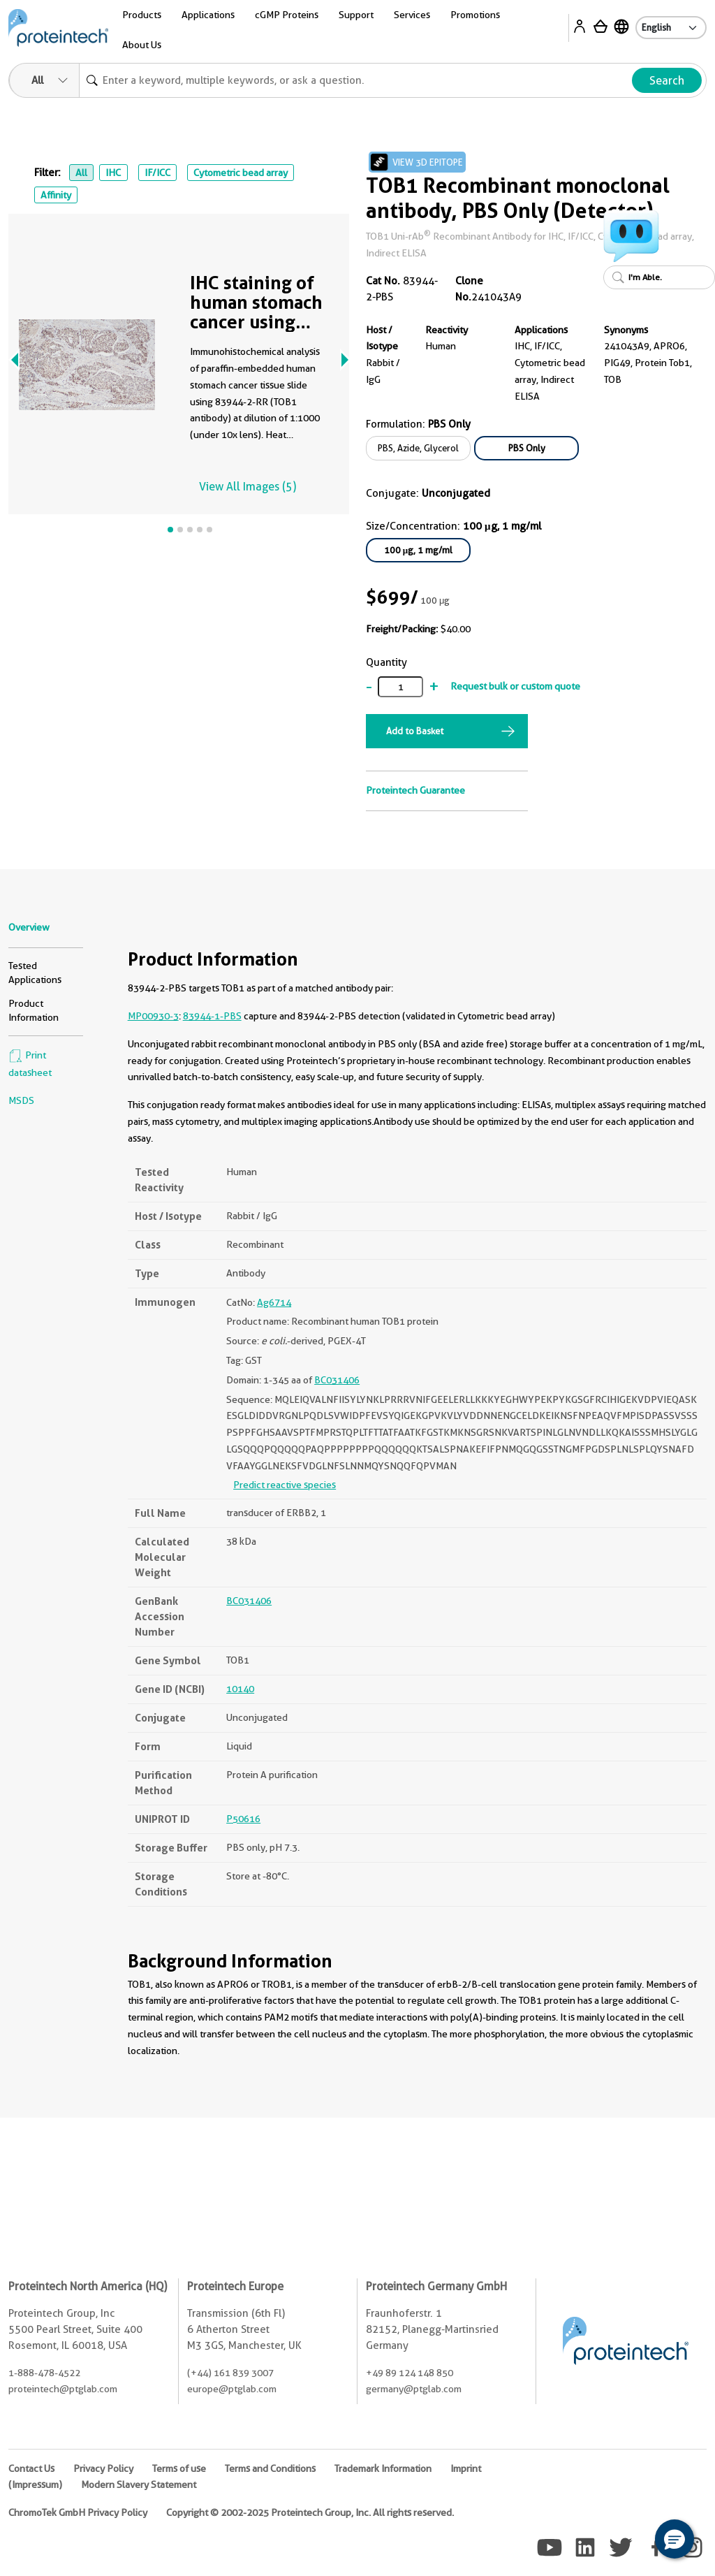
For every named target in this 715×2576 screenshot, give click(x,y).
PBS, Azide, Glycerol (418, 447)
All (81, 172)
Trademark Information (383, 2468)
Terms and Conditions (270, 2468)
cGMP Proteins (286, 14)
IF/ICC (157, 172)
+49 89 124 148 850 (409, 2372)
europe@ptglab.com (232, 2388)
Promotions (475, 14)
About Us (141, 44)
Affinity (55, 195)
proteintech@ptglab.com (62, 2388)
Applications (208, 14)
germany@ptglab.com (414, 2388)
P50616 (243, 1818)
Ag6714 (274, 1302)
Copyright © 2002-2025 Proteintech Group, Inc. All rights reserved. (310, 2512)
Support (356, 14)
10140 (240, 1688)
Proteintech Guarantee (415, 790)
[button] (674, 2539)
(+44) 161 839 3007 (230, 2372)
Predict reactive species (284, 1484)
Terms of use (179, 2468)
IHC (113, 172)
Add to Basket (414, 730)
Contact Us (31, 2468)
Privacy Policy (103, 2468)
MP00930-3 (153, 1015)
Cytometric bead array (240, 172)
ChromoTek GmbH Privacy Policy (77, 2512)
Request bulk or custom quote (515, 686)
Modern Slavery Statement (138, 2484)
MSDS (21, 1100)
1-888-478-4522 (44, 2372)
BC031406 (337, 1379)
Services (412, 14)
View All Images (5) (247, 486)
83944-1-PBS (212, 1015)
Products (141, 14)
